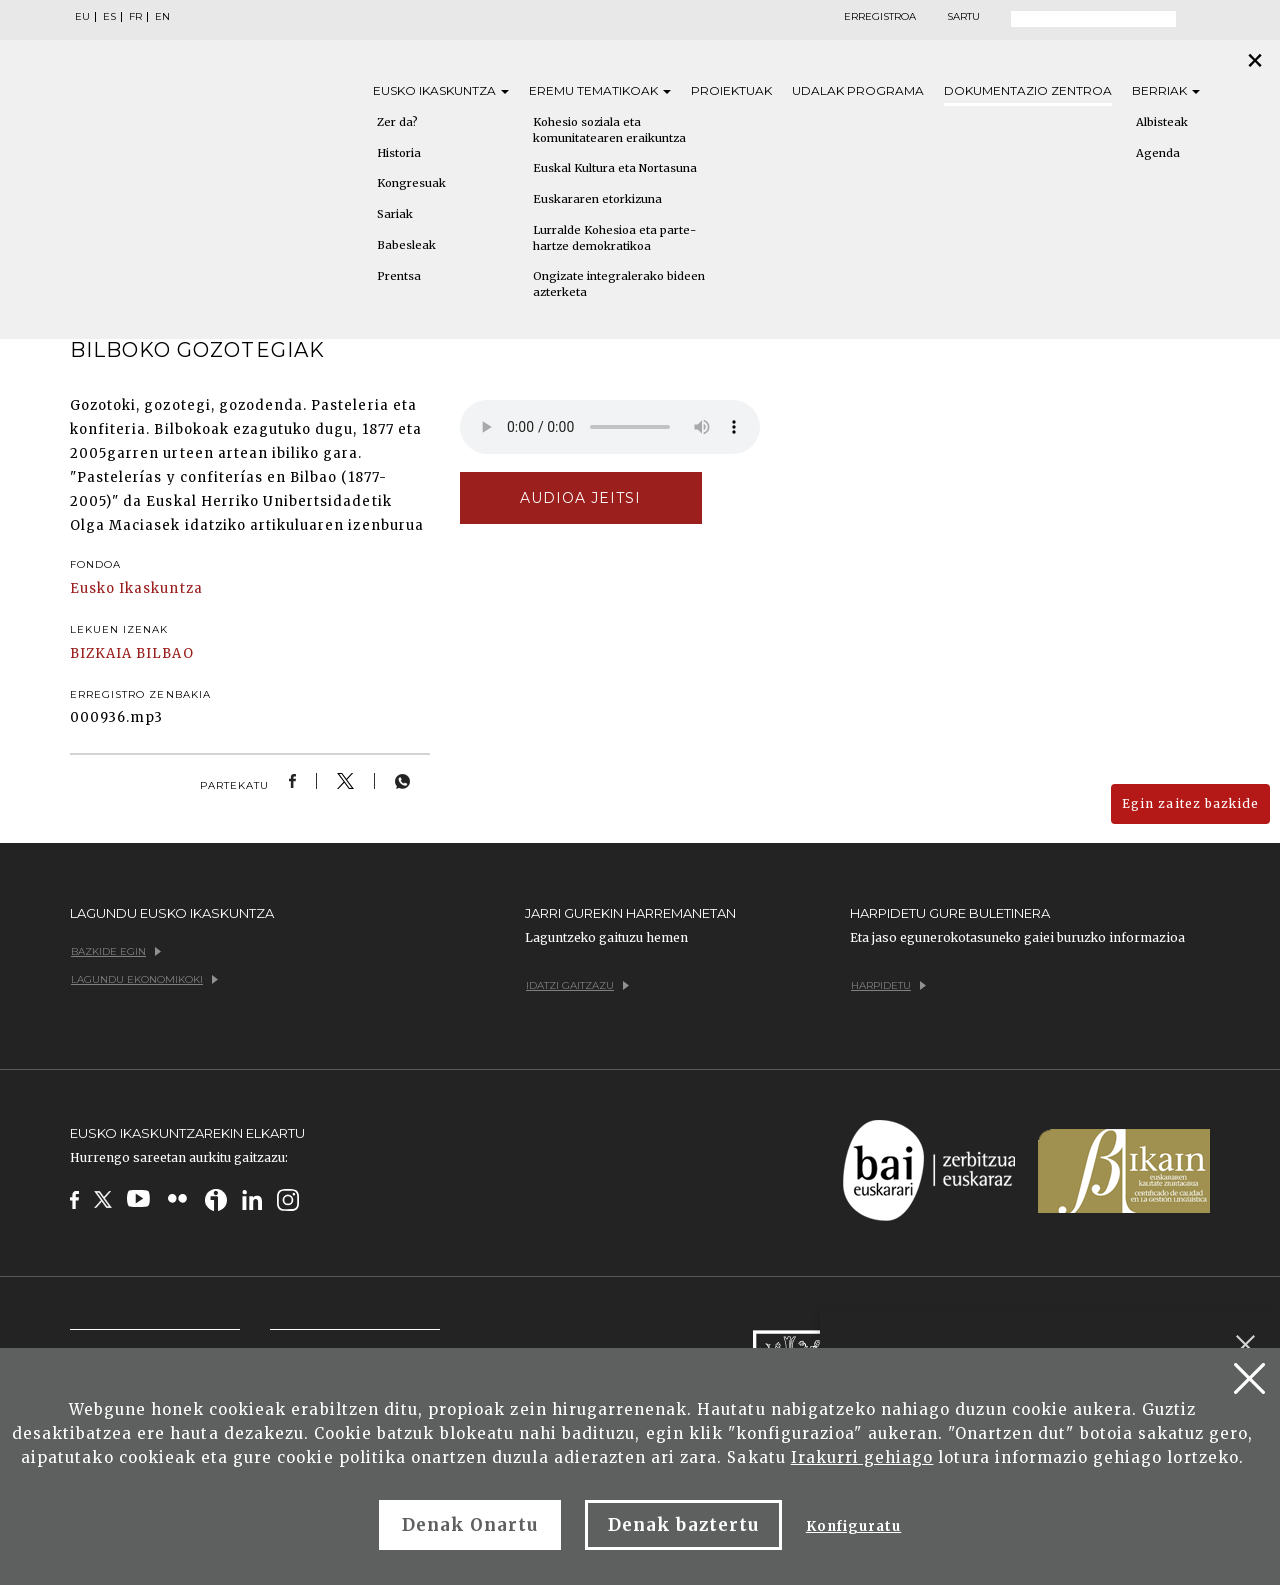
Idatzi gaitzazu (577, 985)
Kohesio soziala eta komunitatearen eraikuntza (609, 130)
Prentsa (399, 276)
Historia (399, 153)
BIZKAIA (101, 653)
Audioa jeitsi (581, 498)
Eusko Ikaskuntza (136, 588)
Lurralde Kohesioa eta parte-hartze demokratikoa (614, 238)
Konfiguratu (853, 1526)
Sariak (395, 214)
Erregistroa (880, 17)
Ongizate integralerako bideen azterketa (619, 284)
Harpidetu (888, 985)
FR (135, 17)
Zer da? (397, 122)
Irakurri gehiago (862, 1457)
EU (82, 17)
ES (109, 17)
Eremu (600, 90)
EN (162, 17)
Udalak (858, 90)
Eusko (441, 90)
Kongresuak (411, 183)
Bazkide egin (116, 951)
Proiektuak (731, 90)
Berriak (1166, 90)
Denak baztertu (683, 1525)
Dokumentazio (1028, 90)
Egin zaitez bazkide (1190, 803)
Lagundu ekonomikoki (144, 979)
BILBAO (164, 653)
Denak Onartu (470, 1525)
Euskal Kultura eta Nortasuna (615, 168)
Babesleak (406, 245)
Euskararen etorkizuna (597, 199)
